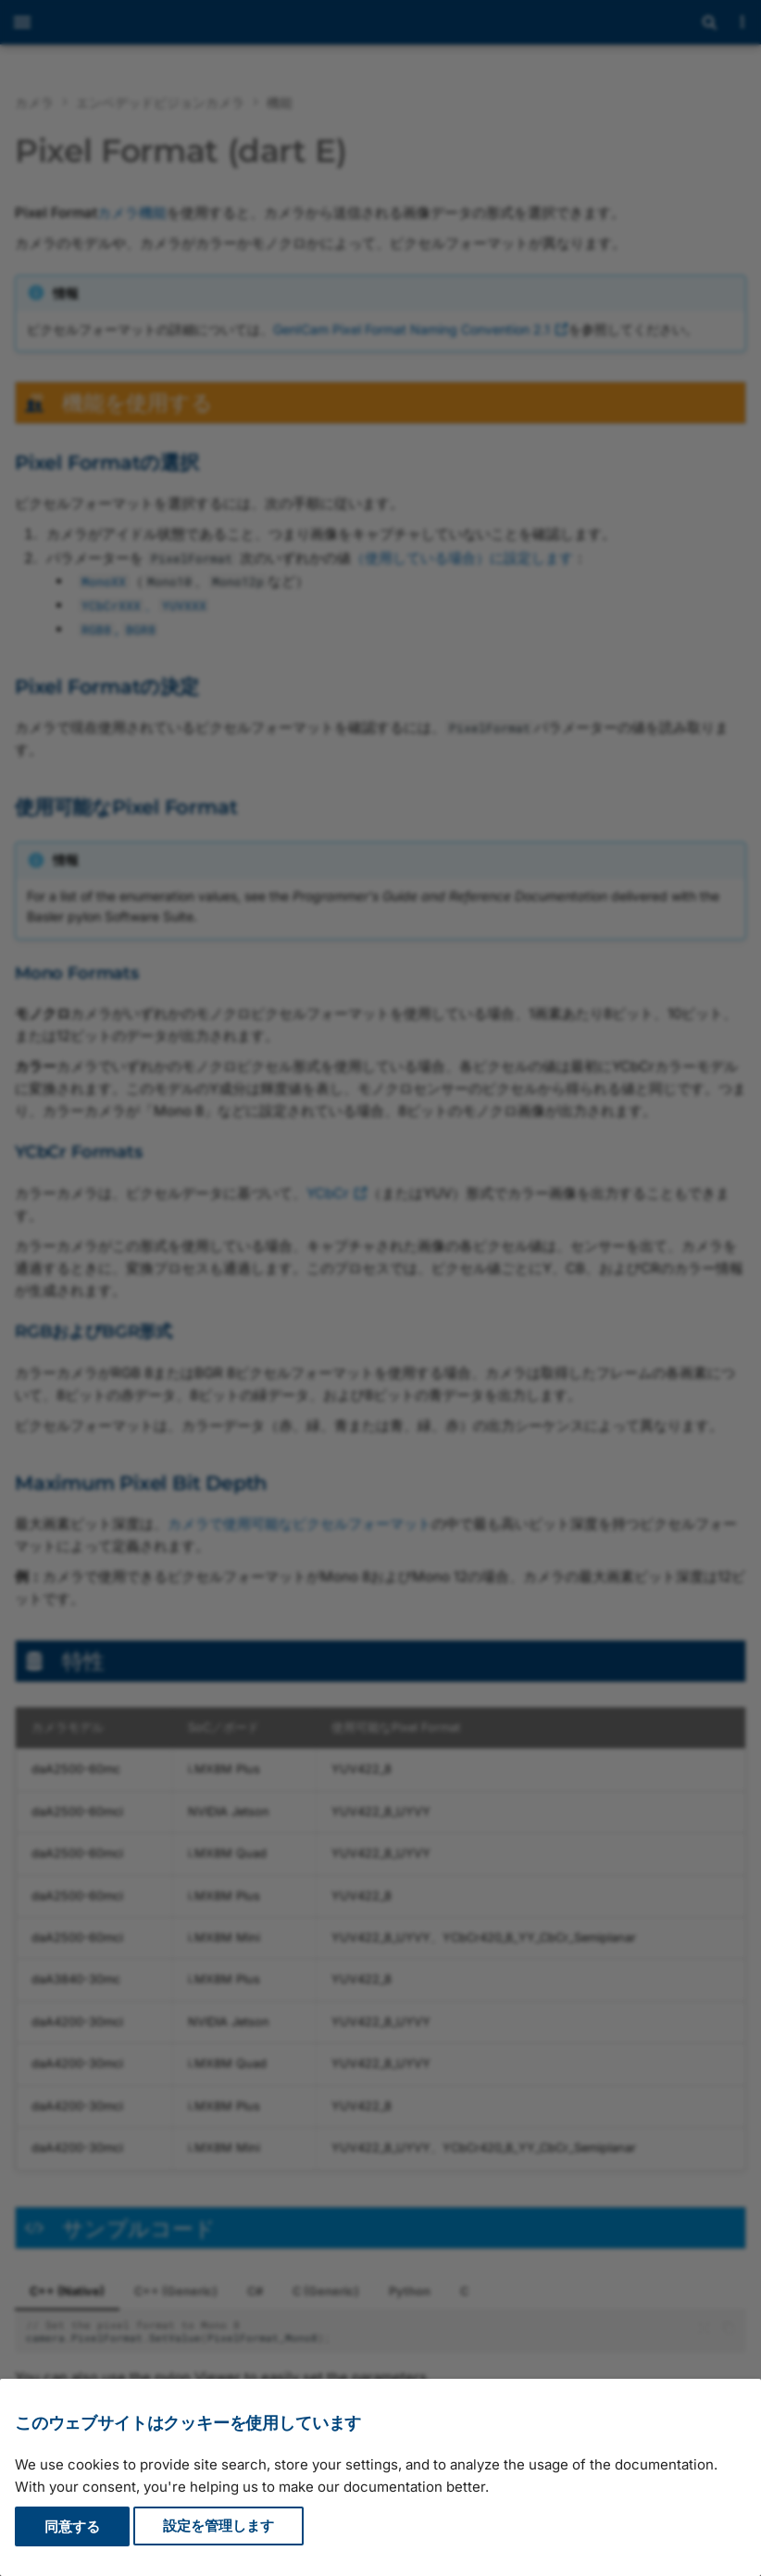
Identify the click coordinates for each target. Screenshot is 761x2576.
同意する (72, 2526)
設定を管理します (218, 2526)
